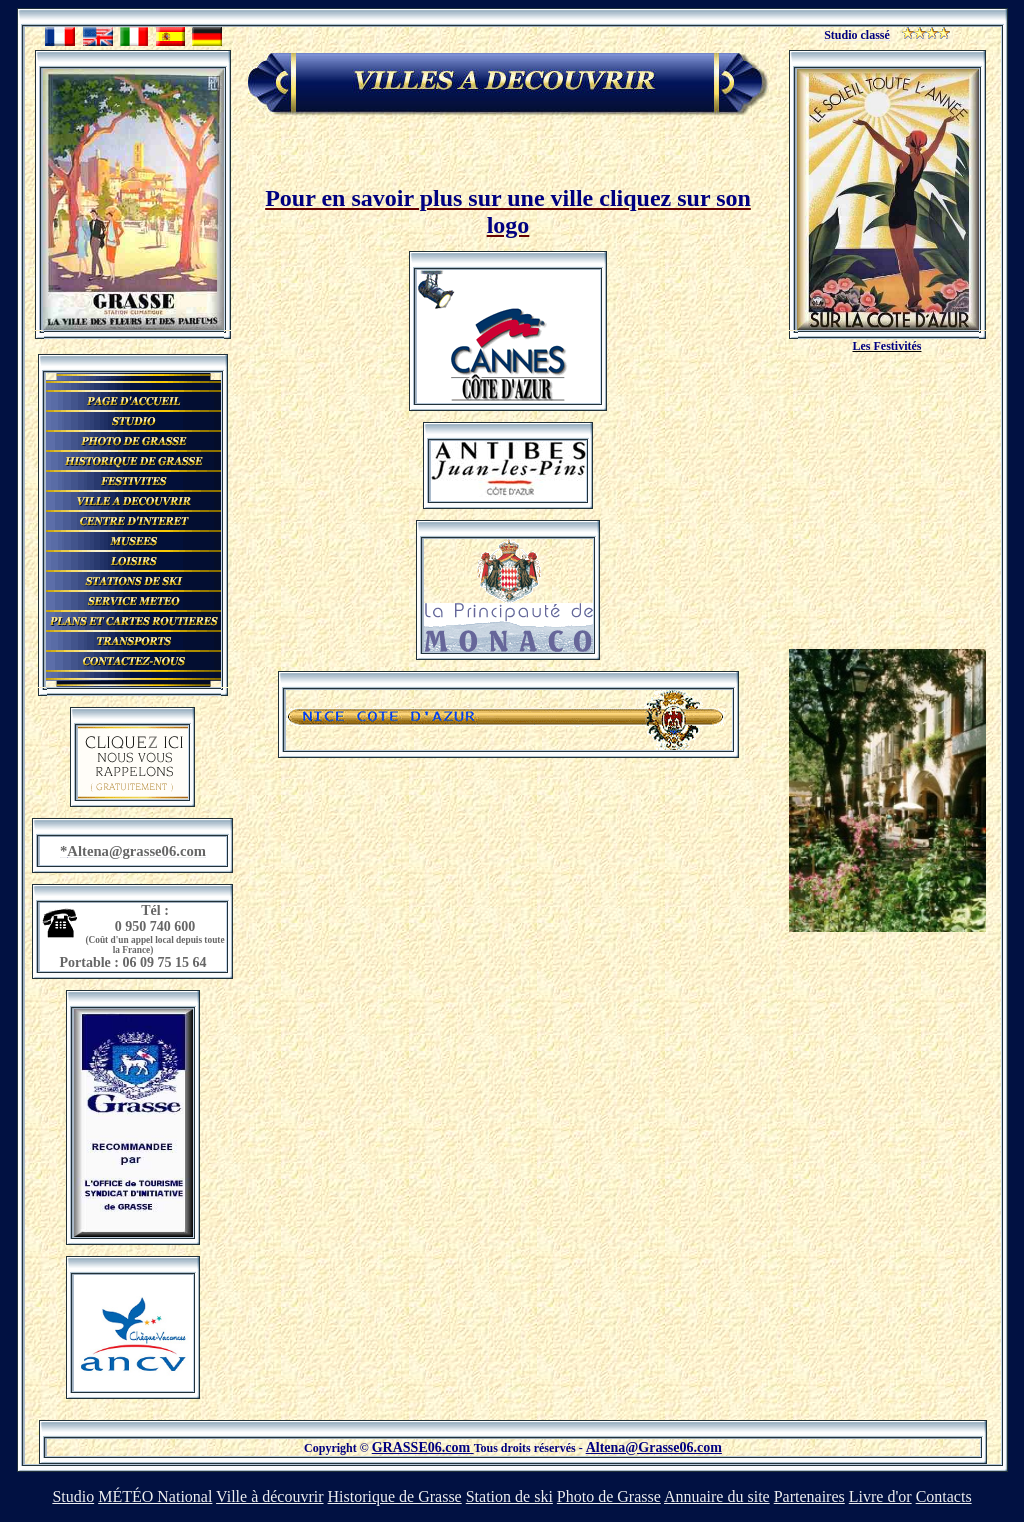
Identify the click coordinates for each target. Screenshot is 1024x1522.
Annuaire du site (717, 1496)
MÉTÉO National (155, 1496)
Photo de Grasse (609, 1496)
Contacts (944, 1496)
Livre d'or (880, 1496)
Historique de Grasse (395, 1496)
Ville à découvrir (269, 1496)
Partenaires (809, 1496)
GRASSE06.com (423, 1447)
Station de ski (509, 1496)
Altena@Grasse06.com (654, 1447)
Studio (73, 1496)
